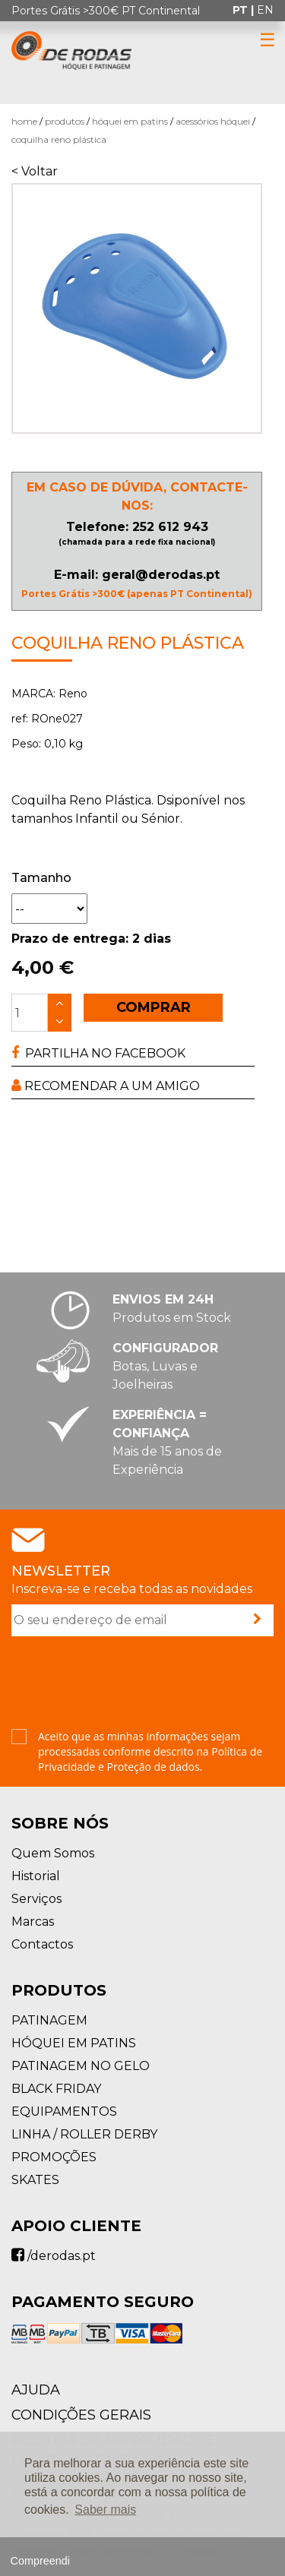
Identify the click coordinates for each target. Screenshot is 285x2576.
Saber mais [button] (105, 2509)
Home (24, 121)
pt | (245, 10)
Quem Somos (52, 1853)
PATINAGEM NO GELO (80, 2066)
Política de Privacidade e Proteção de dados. (150, 1759)
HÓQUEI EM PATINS (130, 121)
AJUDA (35, 2390)
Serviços (36, 1899)
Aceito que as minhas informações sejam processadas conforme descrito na (150, 1751)
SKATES (35, 2180)
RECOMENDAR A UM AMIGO (105, 1086)
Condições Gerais (81, 2415)
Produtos (64, 121)
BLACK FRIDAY (56, 2088)
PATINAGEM (49, 2020)
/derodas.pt (53, 2256)
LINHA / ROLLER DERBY (84, 2134)
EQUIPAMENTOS (64, 2111)
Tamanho (41, 878)
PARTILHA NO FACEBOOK (98, 1053)
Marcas (32, 1921)
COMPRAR (153, 1007)
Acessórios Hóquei (213, 121)
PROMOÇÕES (54, 2157)
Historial (35, 1876)
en (265, 10)
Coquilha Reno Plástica (58, 139)
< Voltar (34, 171)
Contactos (42, 1944)
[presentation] (126, 1684)
